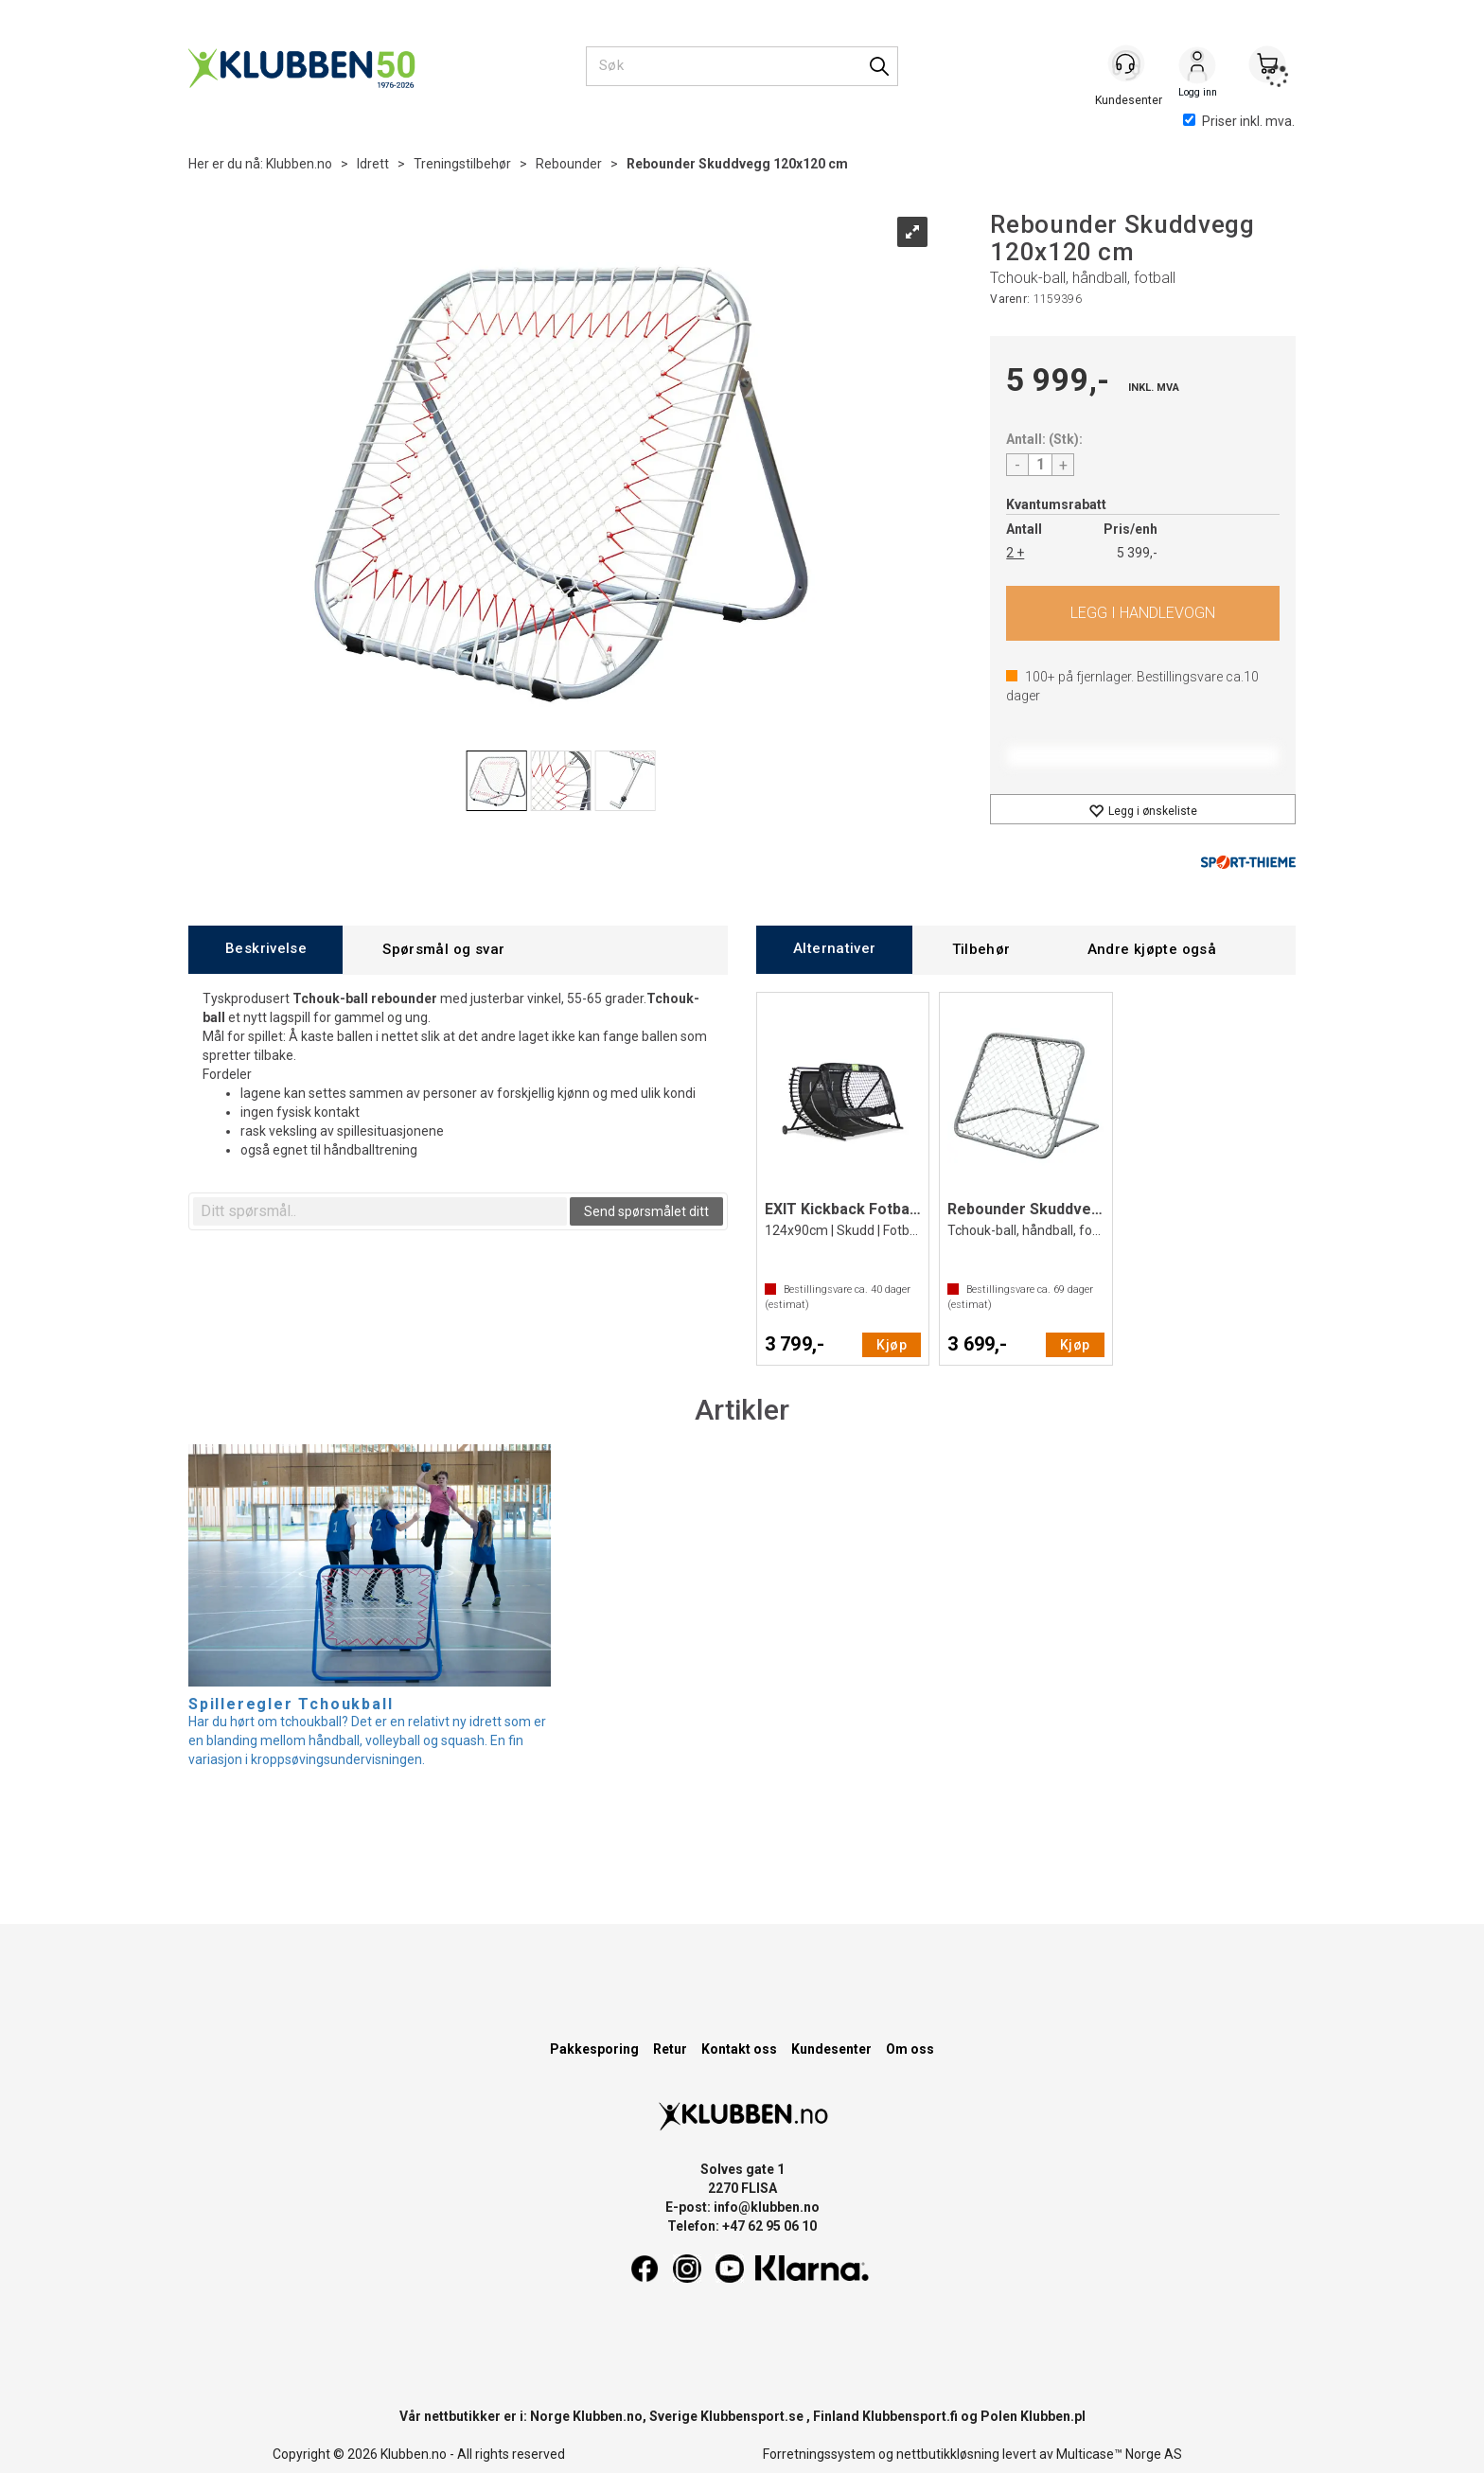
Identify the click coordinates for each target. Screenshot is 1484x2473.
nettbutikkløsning (947, 2454)
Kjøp (1143, 613)
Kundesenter (831, 2049)
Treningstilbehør (462, 163)
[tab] (265, 950)
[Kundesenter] (1127, 65)
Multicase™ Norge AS (1119, 2454)
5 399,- (1137, 552)
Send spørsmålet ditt (646, 1211)
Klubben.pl (1053, 2416)
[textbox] (380, 1211)
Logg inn (1197, 67)
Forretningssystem (819, 2454)
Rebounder (569, 163)
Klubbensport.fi (910, 2416)
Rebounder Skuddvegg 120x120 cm (737, 163)
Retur (670, 2049)
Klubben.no (299, 163)
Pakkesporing (594, 2049)
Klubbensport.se (752, 2416)
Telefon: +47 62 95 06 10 (742, 2226)
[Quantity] (1040, 464)
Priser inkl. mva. (1239, 121)
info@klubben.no (767, 2207)
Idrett (373, 163)
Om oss (910, 2049)
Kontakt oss (739, 2049)
